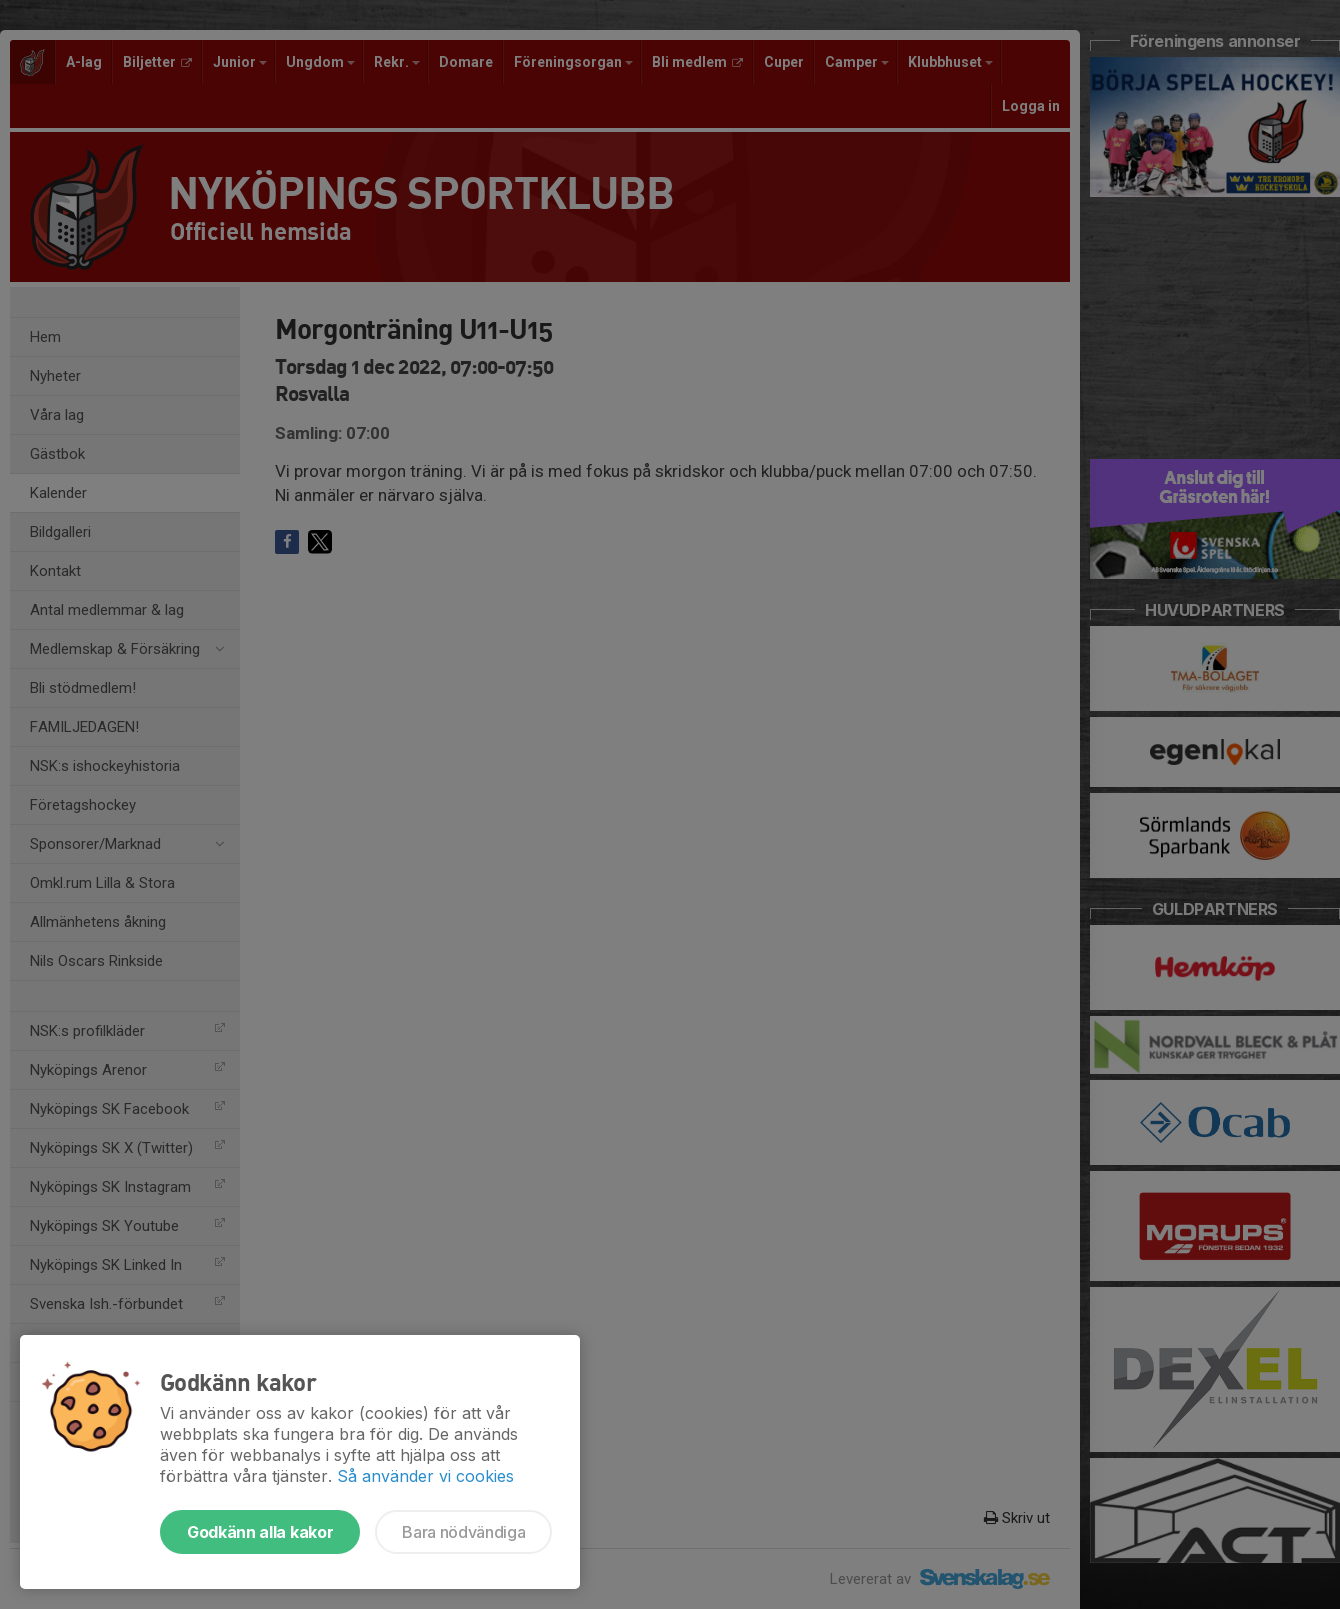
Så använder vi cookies (425, 1476)
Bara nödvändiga (463, 1532)
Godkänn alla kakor (260, 1532)
